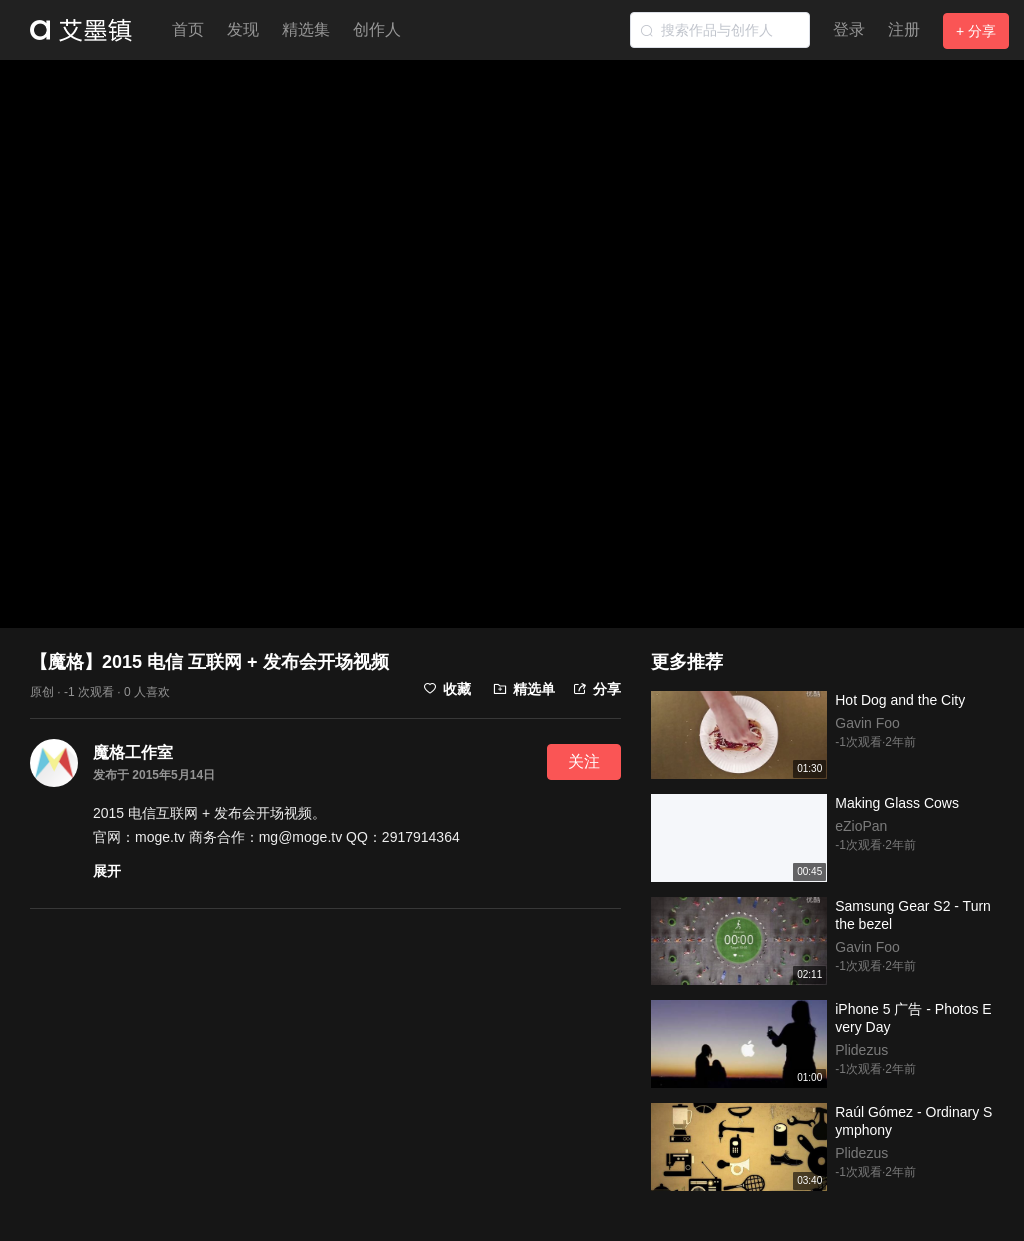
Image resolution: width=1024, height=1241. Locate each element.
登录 (849, 29)
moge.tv (160, 837)
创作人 (377, 29)
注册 (904, 29)
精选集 (306, 29)
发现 (243, 29)
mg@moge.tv (300, 837)
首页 (188, 29)
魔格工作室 (133, 752)
